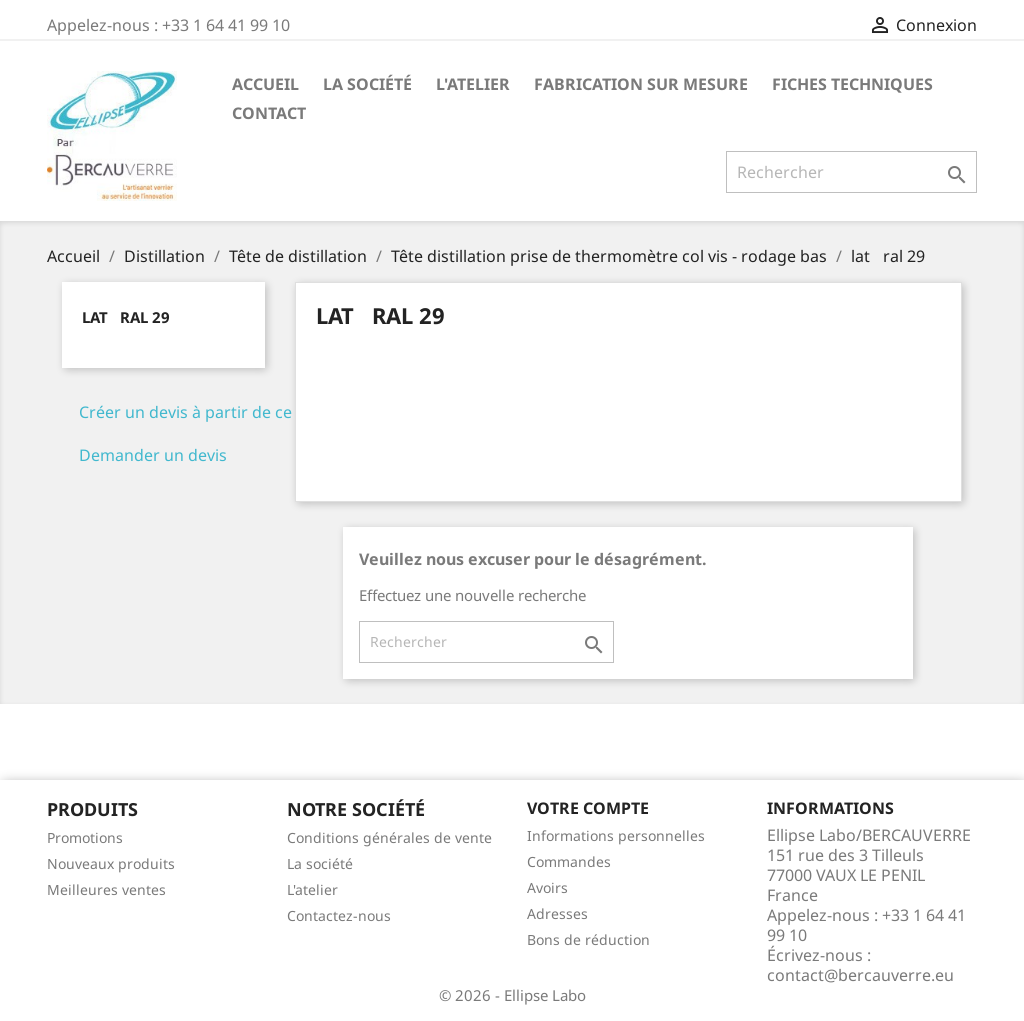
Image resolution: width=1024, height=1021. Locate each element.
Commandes (569, 861)
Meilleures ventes (106, 889)
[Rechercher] (851, 172)
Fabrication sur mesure (641, 84)
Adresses (557, 913)
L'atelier (473, 84)
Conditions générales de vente (389, 837)
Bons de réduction (588, 939)
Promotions (85, 837)
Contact (269, 113)
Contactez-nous (339, 915)
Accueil (265, 84)
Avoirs (547, 887)
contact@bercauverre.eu (860, 975)
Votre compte (588, 808)
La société (367, 84)
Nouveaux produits (111, 863)
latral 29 (126, 317)
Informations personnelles (616, 835)
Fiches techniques (852, 84)
